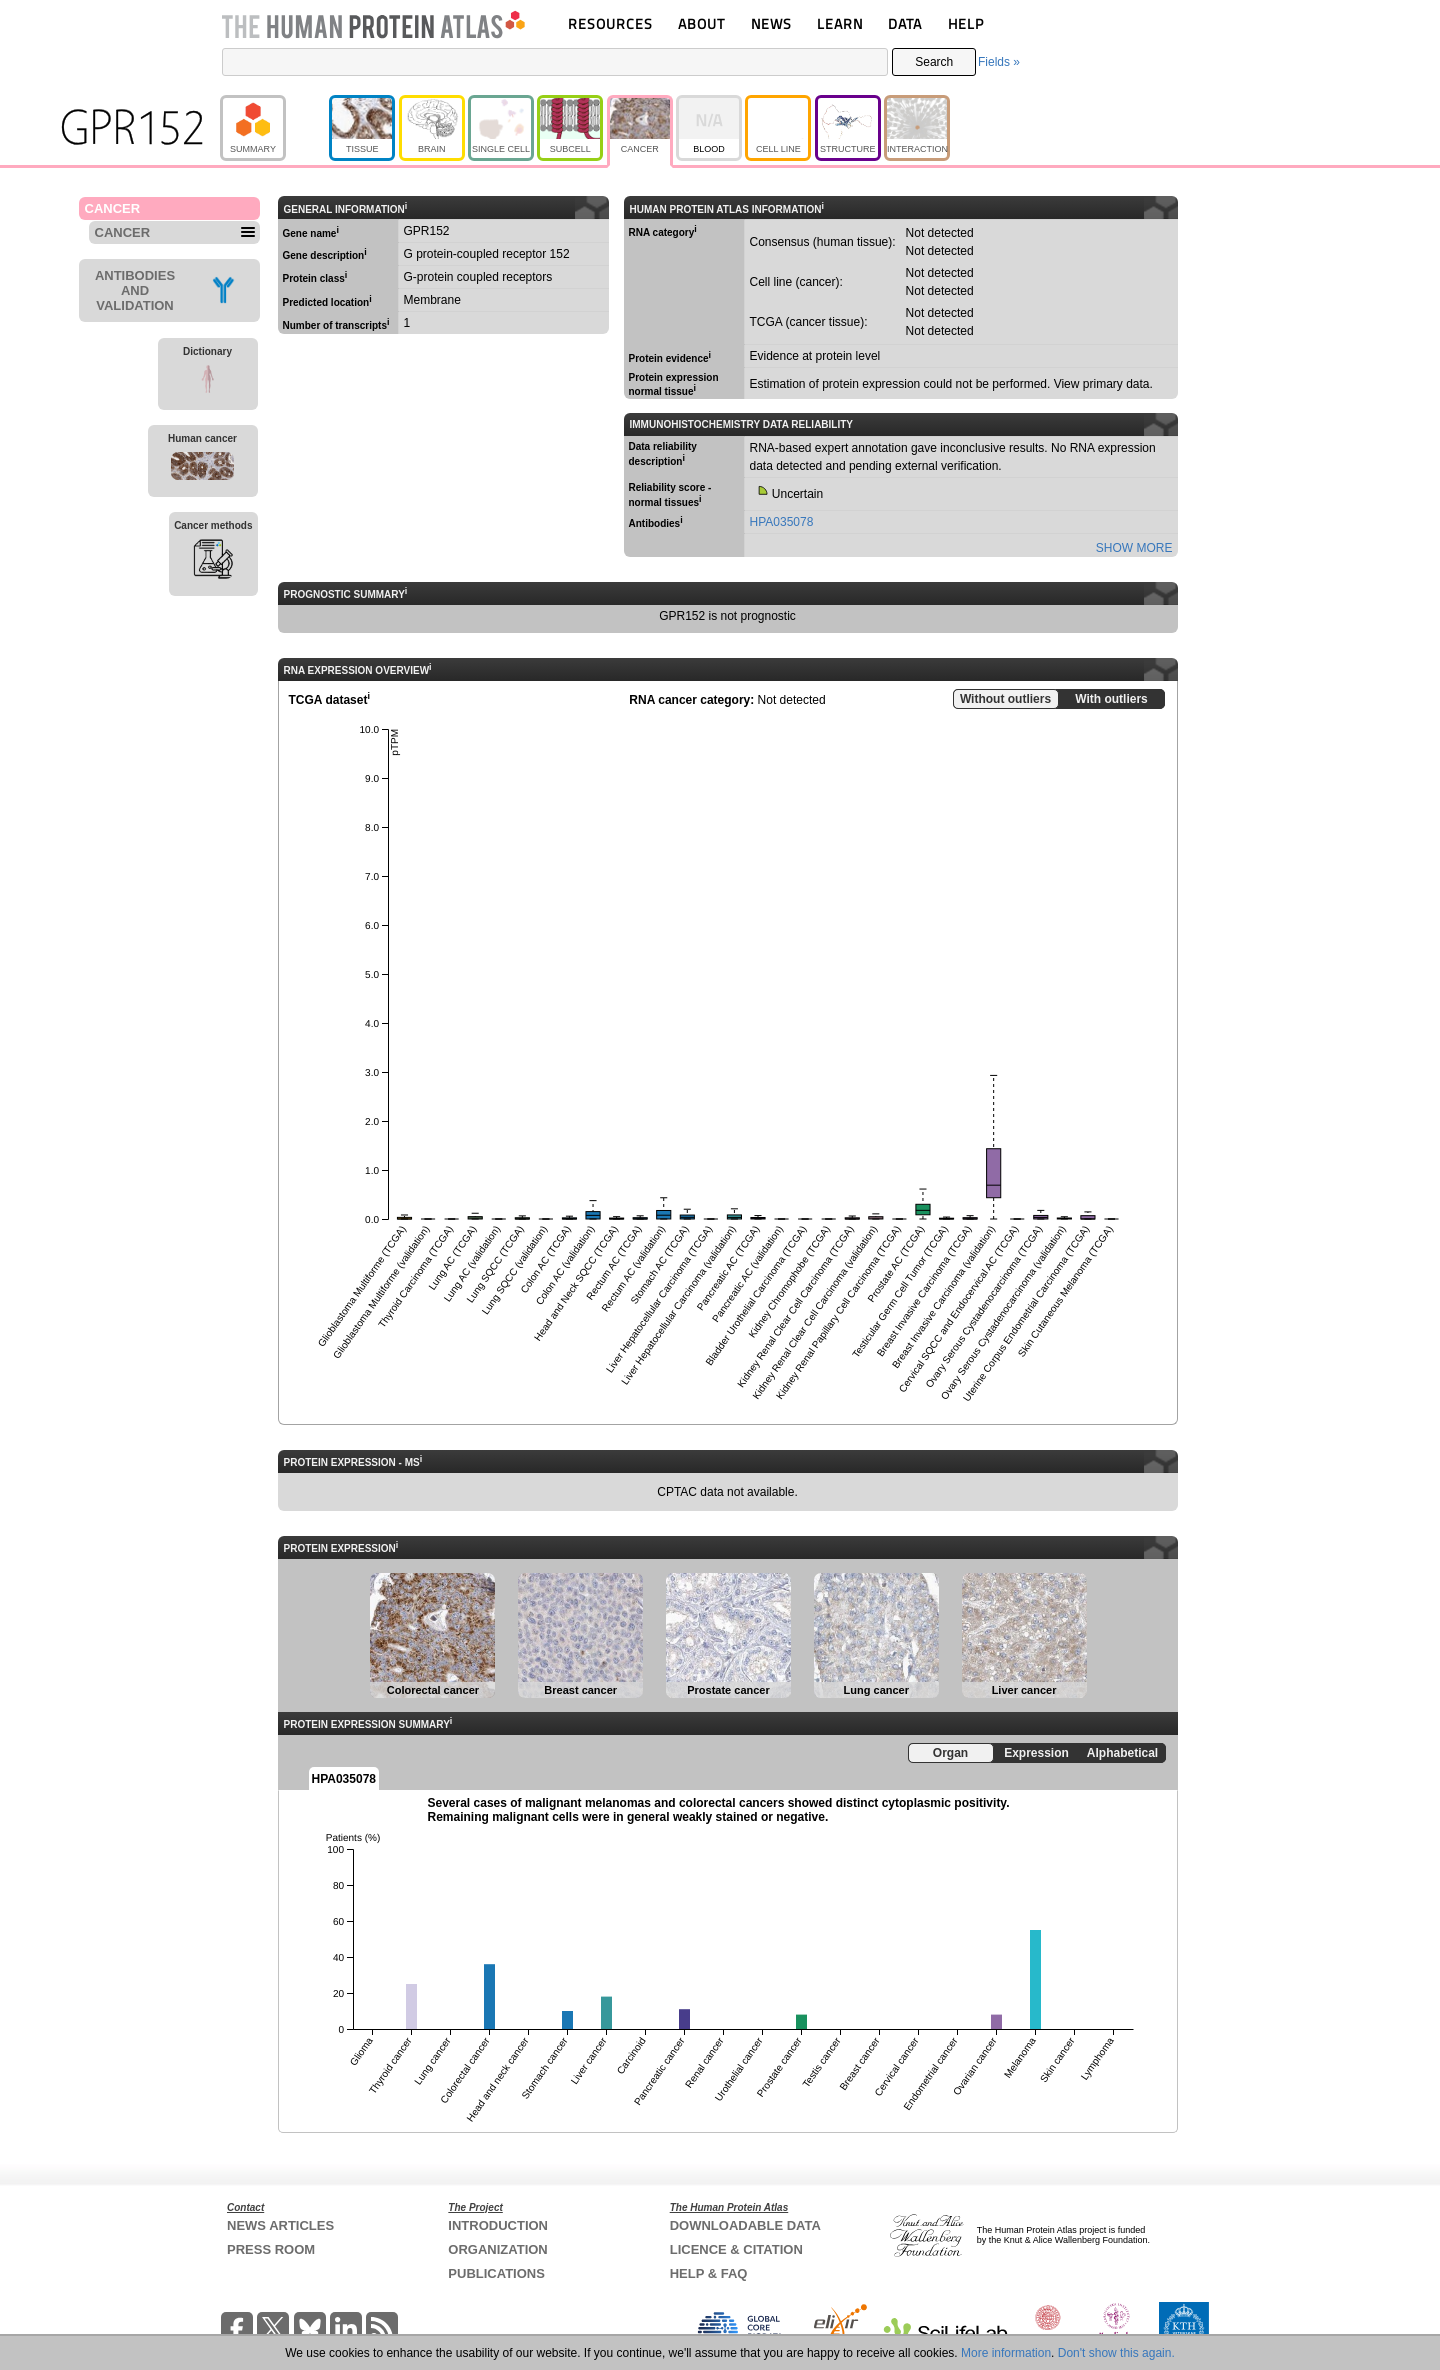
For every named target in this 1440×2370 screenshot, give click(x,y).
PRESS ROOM (271, 2249)
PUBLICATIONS (496, 2273)
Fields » (999, 62)
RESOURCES (610, 23)
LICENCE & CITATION (736, 2249)
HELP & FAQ (709, 2273)
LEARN (840, 23)
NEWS (771, 23)
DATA (905, 23)
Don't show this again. (1116, 2353)
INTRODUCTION (498, 2225)
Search (934, 62)
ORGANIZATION (497, 2249)
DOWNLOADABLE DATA (745, 2225)
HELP (966, 23)
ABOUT (701, 23)
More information (1006, 2353)
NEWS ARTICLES (280, 2225)
